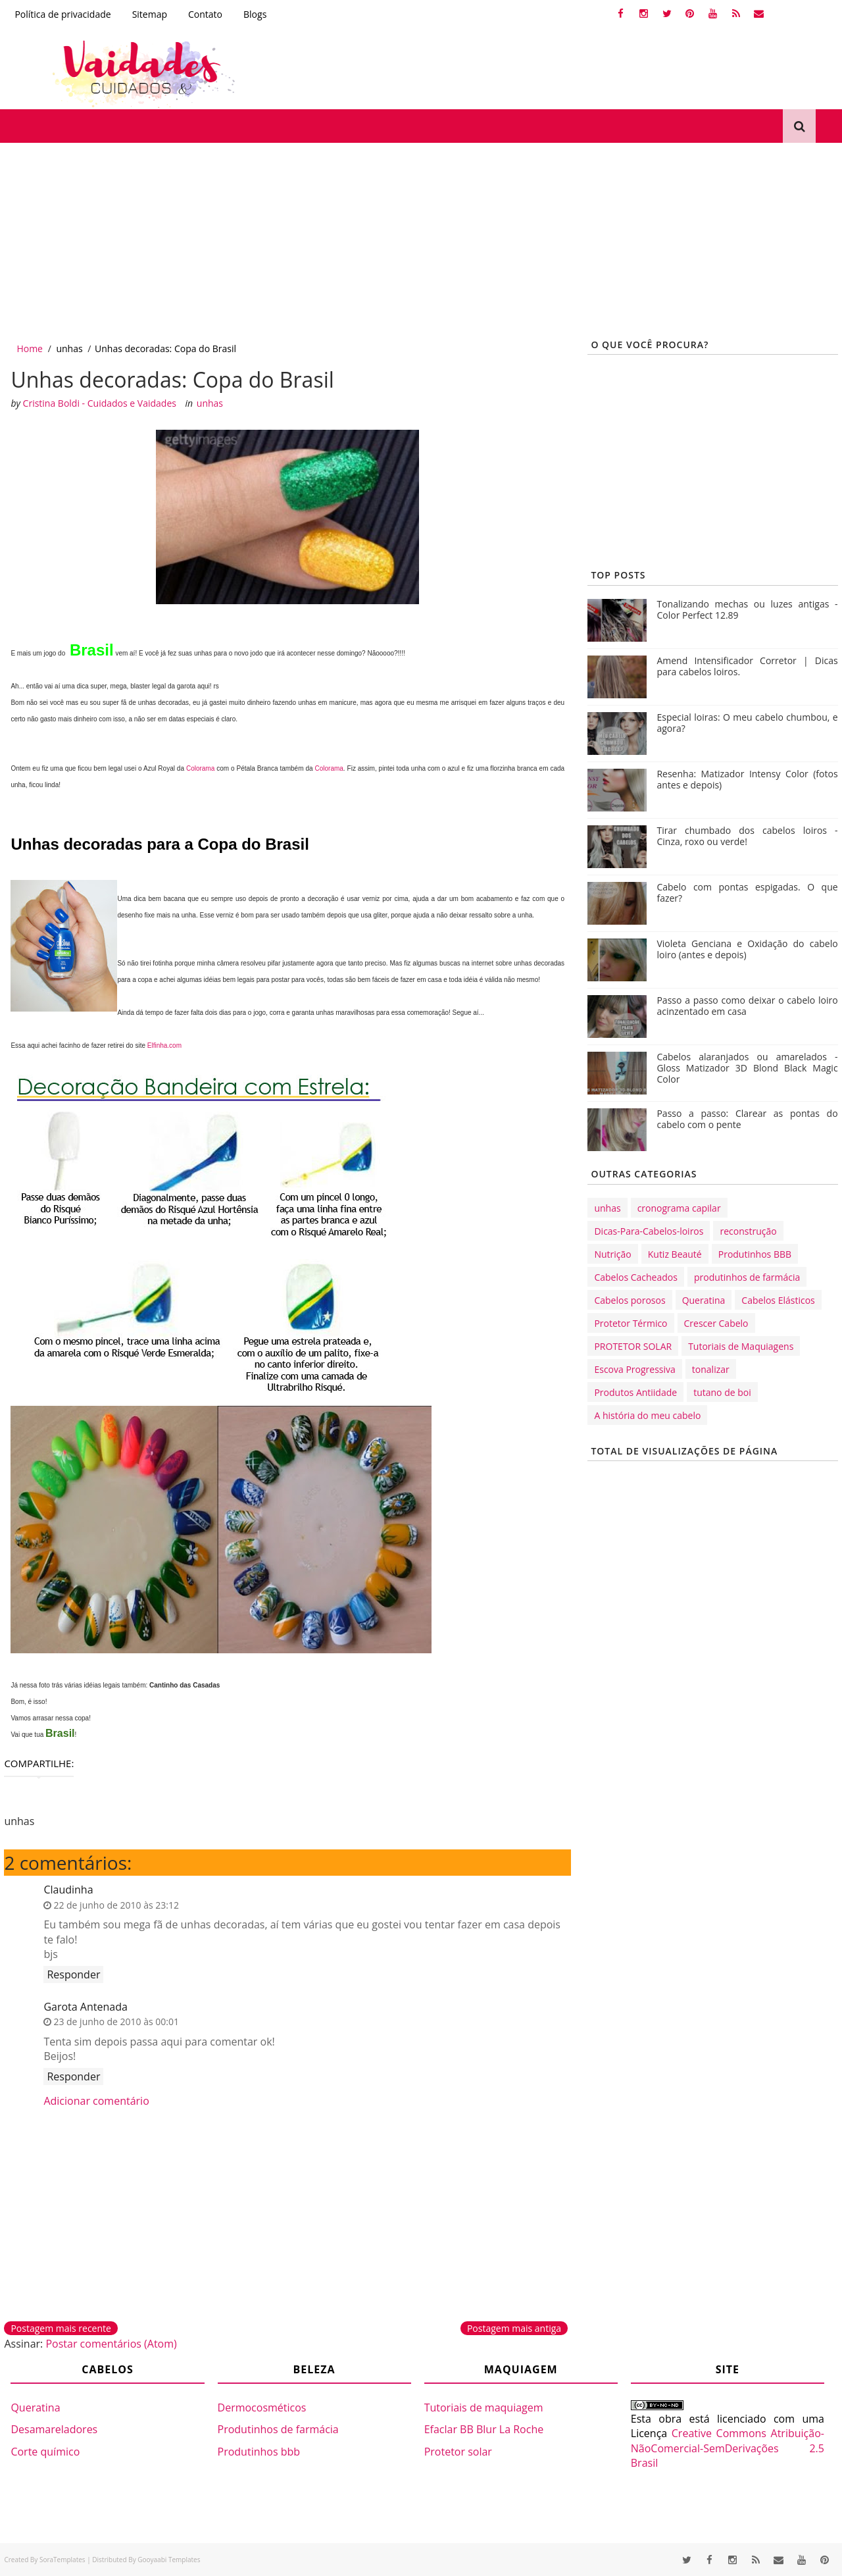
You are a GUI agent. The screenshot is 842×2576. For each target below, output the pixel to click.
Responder (73, 1974)
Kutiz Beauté (675, 1254)
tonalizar (711, 1369)
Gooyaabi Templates (168, 2559)
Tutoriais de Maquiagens (740, 1346)
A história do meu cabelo (647, 1415)
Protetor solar (458, 2451)
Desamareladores (54, 2429)
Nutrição (612, 1254)
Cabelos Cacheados (635, 1277)
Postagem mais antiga (514, 2328)
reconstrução (748, 1231)
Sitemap (149, 14)
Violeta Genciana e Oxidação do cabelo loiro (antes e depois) (746, 949)
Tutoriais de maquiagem (483, 2407)
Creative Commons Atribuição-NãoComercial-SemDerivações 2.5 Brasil (727, 2448)
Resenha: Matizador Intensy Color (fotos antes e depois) (746, 779)
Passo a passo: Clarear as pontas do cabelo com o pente (746, 1119)
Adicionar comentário (96, 2101)
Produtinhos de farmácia (278, 2429)
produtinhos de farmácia (747, 1277)
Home (29, 348)
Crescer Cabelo (716, 1323)
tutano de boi (722, 1392)
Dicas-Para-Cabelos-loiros (648, 1231)
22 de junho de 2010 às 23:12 (116, 1905)
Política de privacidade (62, 14)
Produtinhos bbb (259, 2451)
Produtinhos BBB (754, 1254)
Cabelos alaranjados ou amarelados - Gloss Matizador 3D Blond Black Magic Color (746, 1067)
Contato (205, 14)
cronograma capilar (679, 1208)
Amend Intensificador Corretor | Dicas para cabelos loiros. (746, 666)
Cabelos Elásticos (777, 1300)
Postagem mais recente (61, 2328)
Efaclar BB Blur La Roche (484, 2429)
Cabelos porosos (629, 1300)
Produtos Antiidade (635, 1392)
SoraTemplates (62, 2559)
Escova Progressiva (634, 1369)
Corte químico (45, 2451)
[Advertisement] (394, 241)
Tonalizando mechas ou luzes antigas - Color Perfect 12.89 (746, 609)
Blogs (254, 14)
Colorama (200, 768)
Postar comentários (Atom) (110, 2343)
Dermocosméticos (262, 2407)
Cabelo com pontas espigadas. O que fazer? (746, 892)
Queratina (704, 1300)
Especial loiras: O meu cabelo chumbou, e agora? (746, 722)
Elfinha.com (164, 1045)
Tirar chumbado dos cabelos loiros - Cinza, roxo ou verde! (746, 836)
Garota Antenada (85, 2006)
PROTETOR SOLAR (633, 1346)
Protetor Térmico (630, 1323)
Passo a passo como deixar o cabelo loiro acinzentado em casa (746, 1006)
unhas (69, 348)
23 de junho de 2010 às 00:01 (116, 2021)
